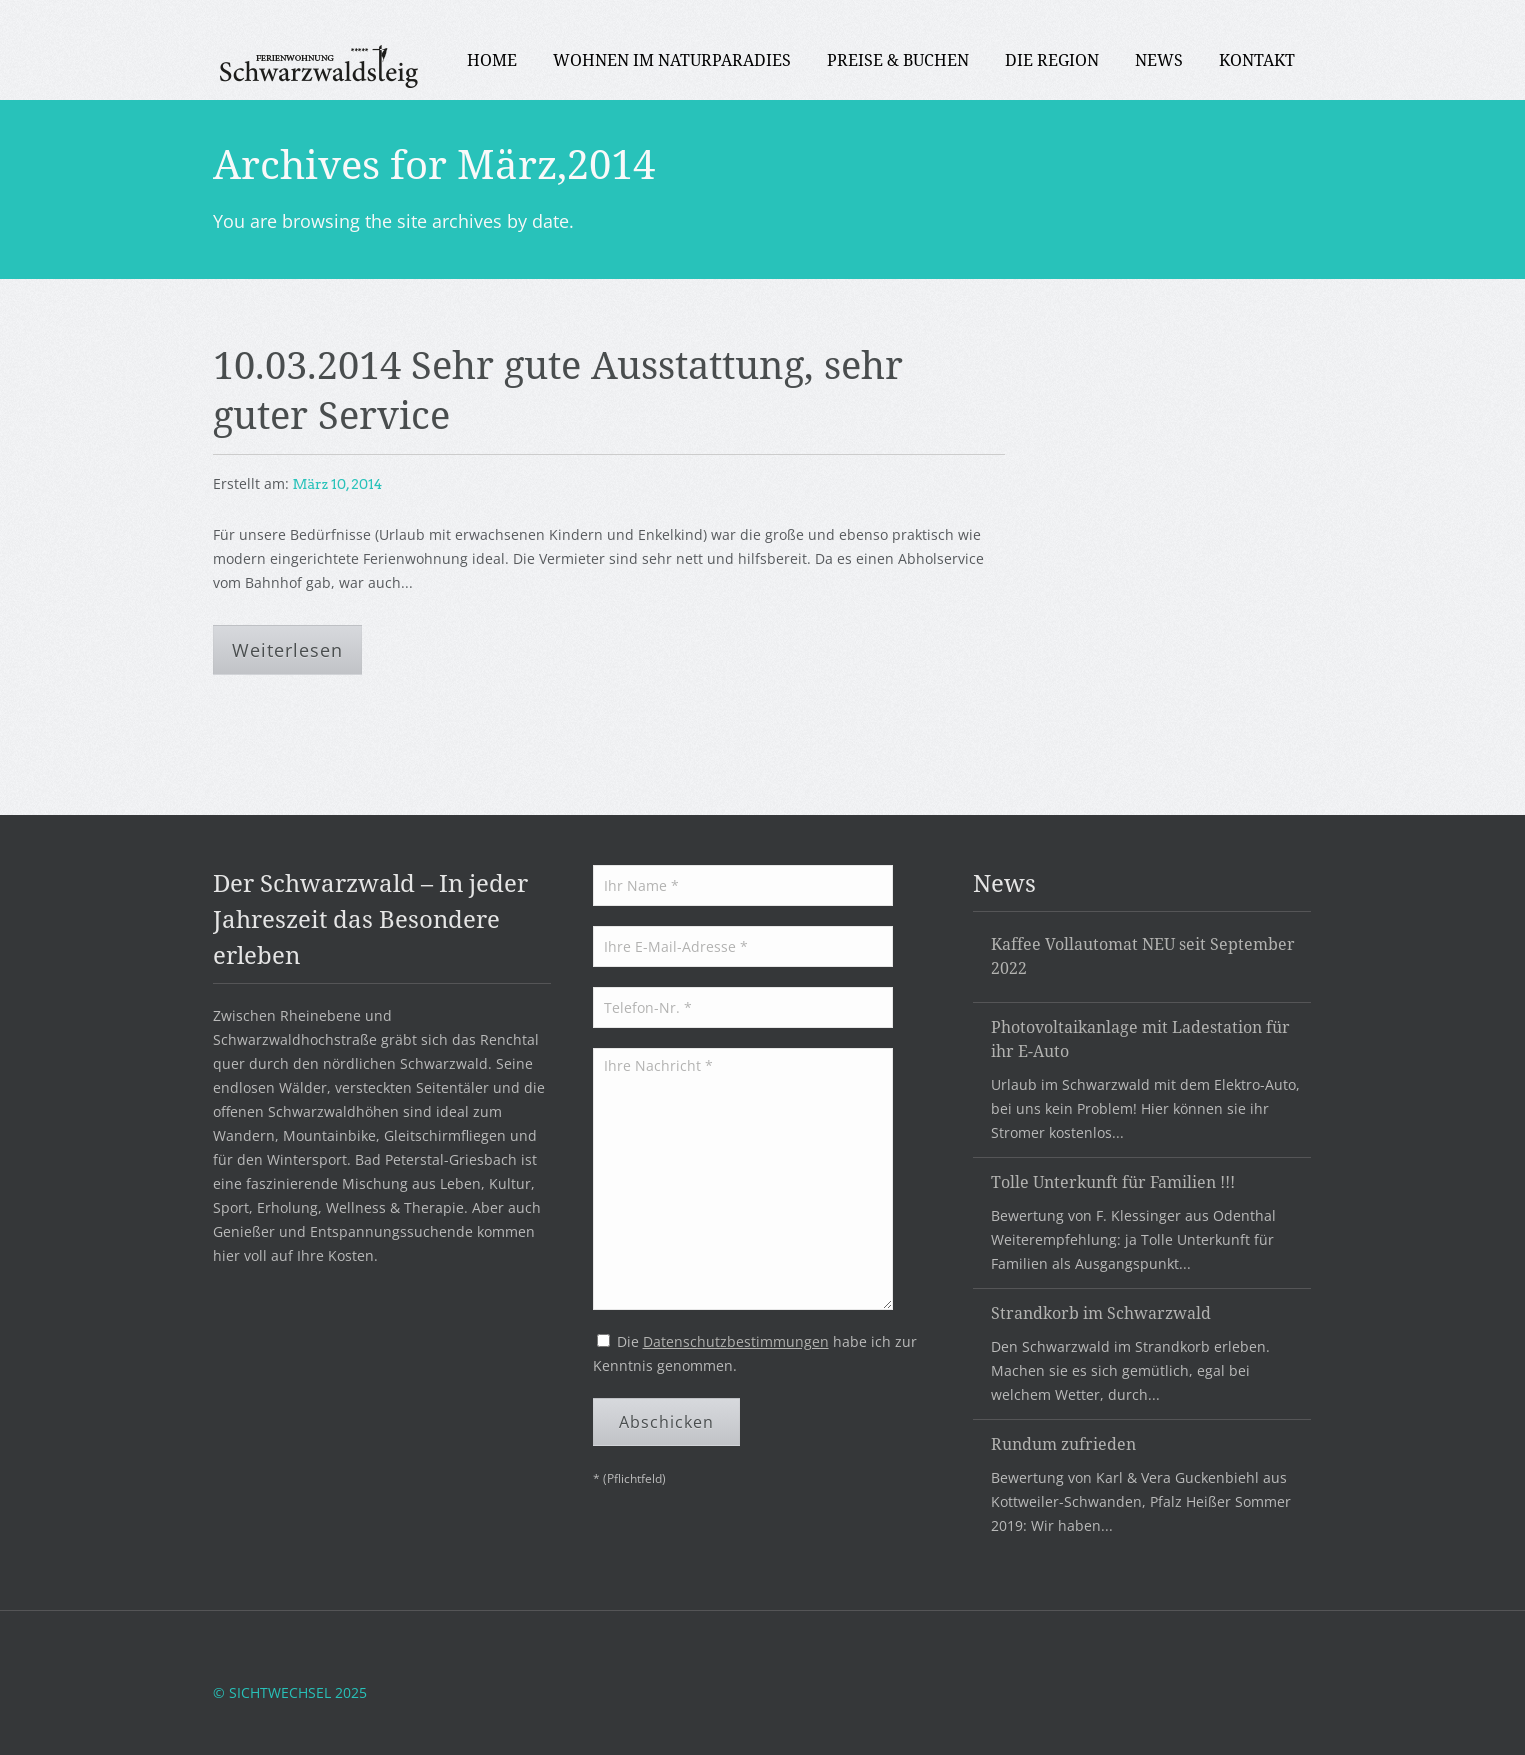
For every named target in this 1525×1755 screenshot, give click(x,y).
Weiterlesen (287, 650)
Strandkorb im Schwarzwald (1101, 1313)
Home (492, 60)
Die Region (1052, 60)
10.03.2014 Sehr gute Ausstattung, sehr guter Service (558, 389)
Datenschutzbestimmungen (736, 1341)
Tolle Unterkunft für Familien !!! (1113, 1182)
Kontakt (1257, 60)
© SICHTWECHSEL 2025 (290, 1692)
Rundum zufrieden (1063, 1444)
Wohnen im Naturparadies (672, 60)
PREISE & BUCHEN (898, 60)
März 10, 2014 (338, 484)
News (1159, 60)
